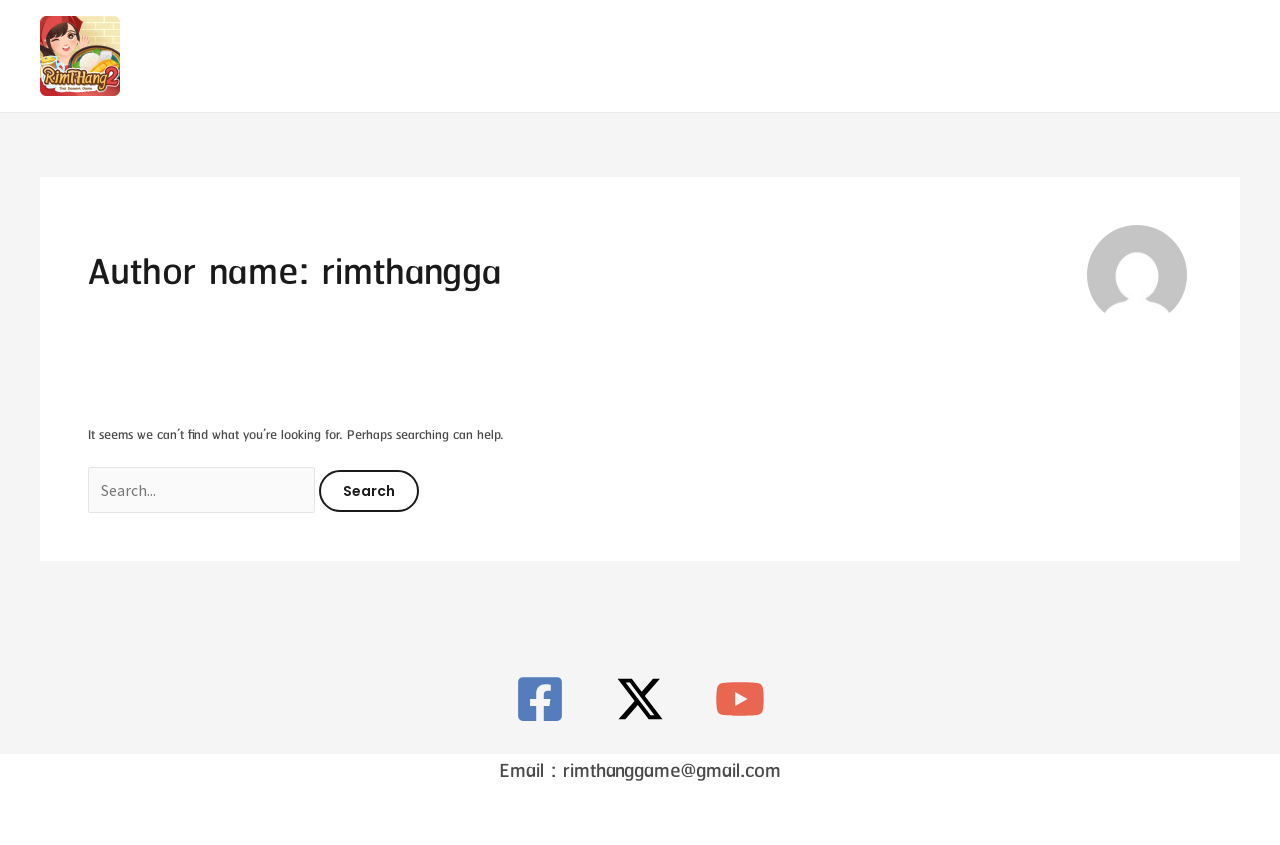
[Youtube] (1227, 56)
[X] (1190, 56)
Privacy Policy (875, 56)
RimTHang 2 (590, 56)
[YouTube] (740, 699)
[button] (1051, 56)
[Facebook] (1153, 56)
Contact (729, 56)
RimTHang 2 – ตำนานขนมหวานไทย (293, 55)
